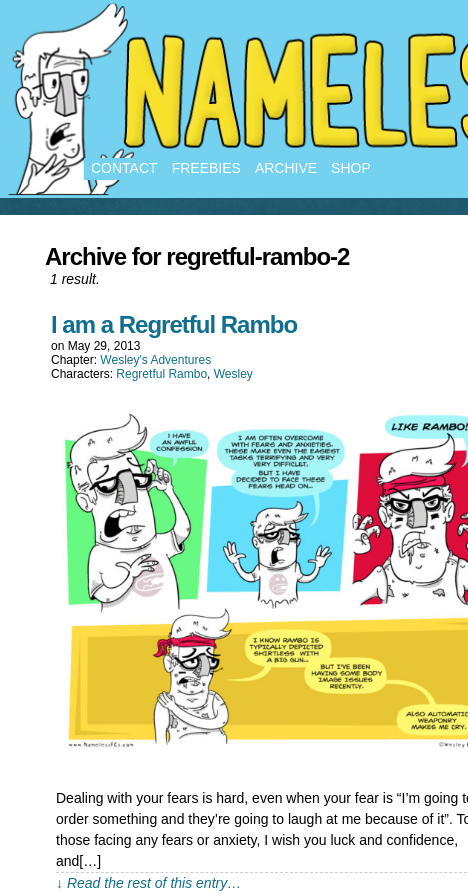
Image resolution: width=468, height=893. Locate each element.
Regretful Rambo (161, 374)
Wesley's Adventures (155, 360)
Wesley (233, 374)
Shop (351, 168)
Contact (124, 168)
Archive (286, 168)
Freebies (206, 168)
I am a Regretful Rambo (174, 324)
